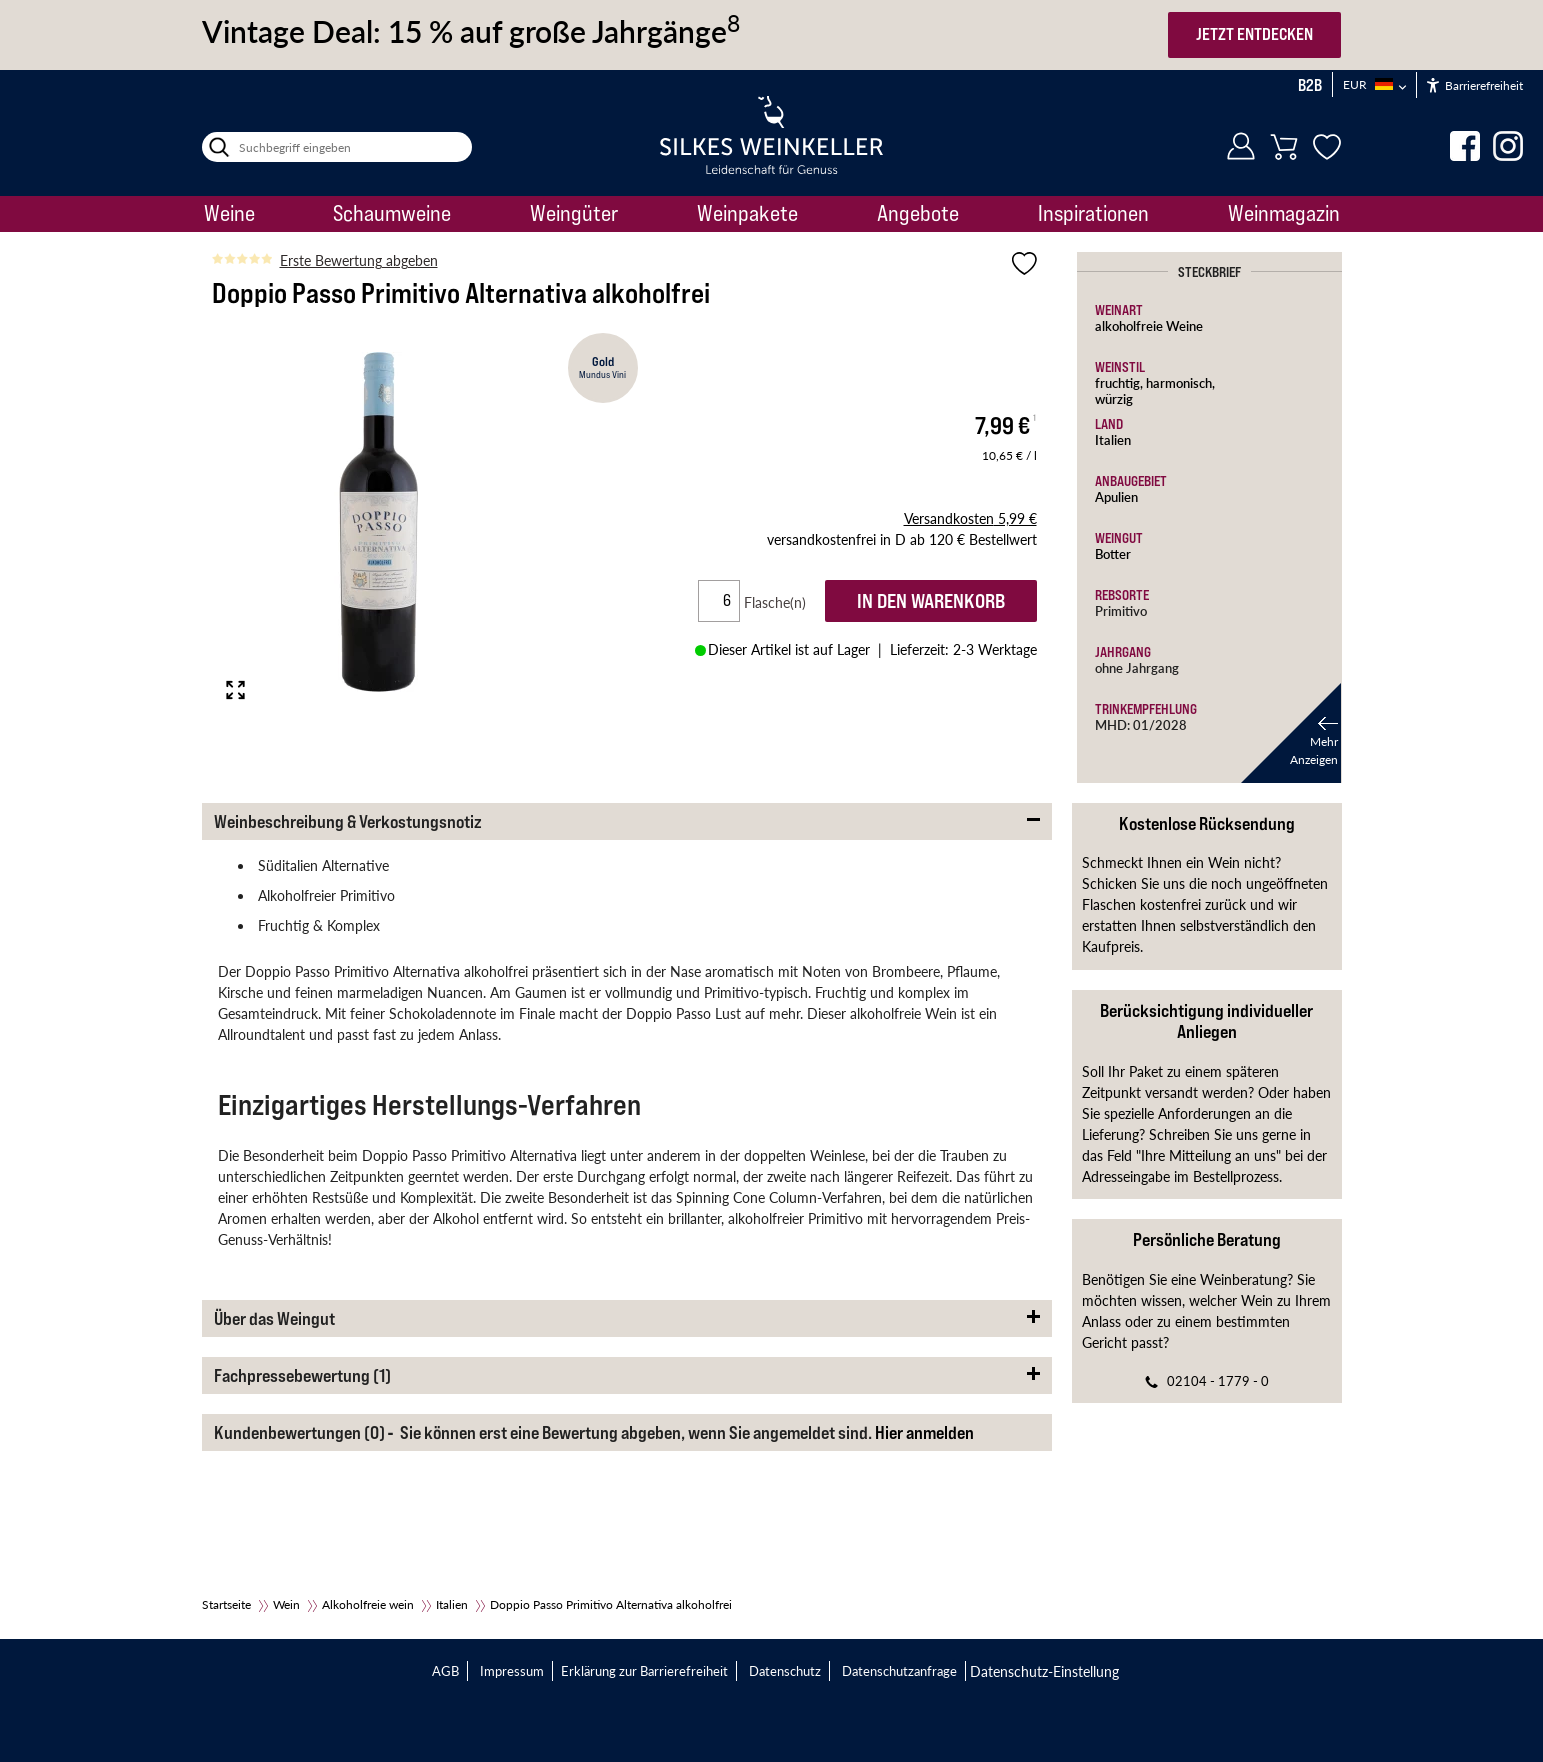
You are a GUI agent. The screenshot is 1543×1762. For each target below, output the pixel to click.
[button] (1291, 733)
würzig (1114, 398)
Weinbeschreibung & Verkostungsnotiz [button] (348, 821)
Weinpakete (747, 213)
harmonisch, (1180, 382)
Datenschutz (785, 1670)
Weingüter (574, 213)
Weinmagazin (1284, 213)
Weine (229, 213)
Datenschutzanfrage (899, 1670)
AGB (445, 1670)
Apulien (1116, 496)
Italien (1113, 439)
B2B (1310, 85)
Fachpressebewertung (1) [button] (302, 1375)
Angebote (918, 213)
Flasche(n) (783, 602)
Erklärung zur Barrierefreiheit (644, 1670)
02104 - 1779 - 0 (1218, 1380)
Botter (1113, 553)
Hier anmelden (924, 1432)
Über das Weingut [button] (274, 1318)
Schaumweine (392, 213)
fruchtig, (1120, 382)
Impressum (512, 1670)
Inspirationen (1093, 213)
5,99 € (970, 518)
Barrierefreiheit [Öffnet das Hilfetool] (1475, 85)
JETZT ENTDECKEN (1254, 34)
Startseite (226, 1604)
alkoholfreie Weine (1149, 325)
